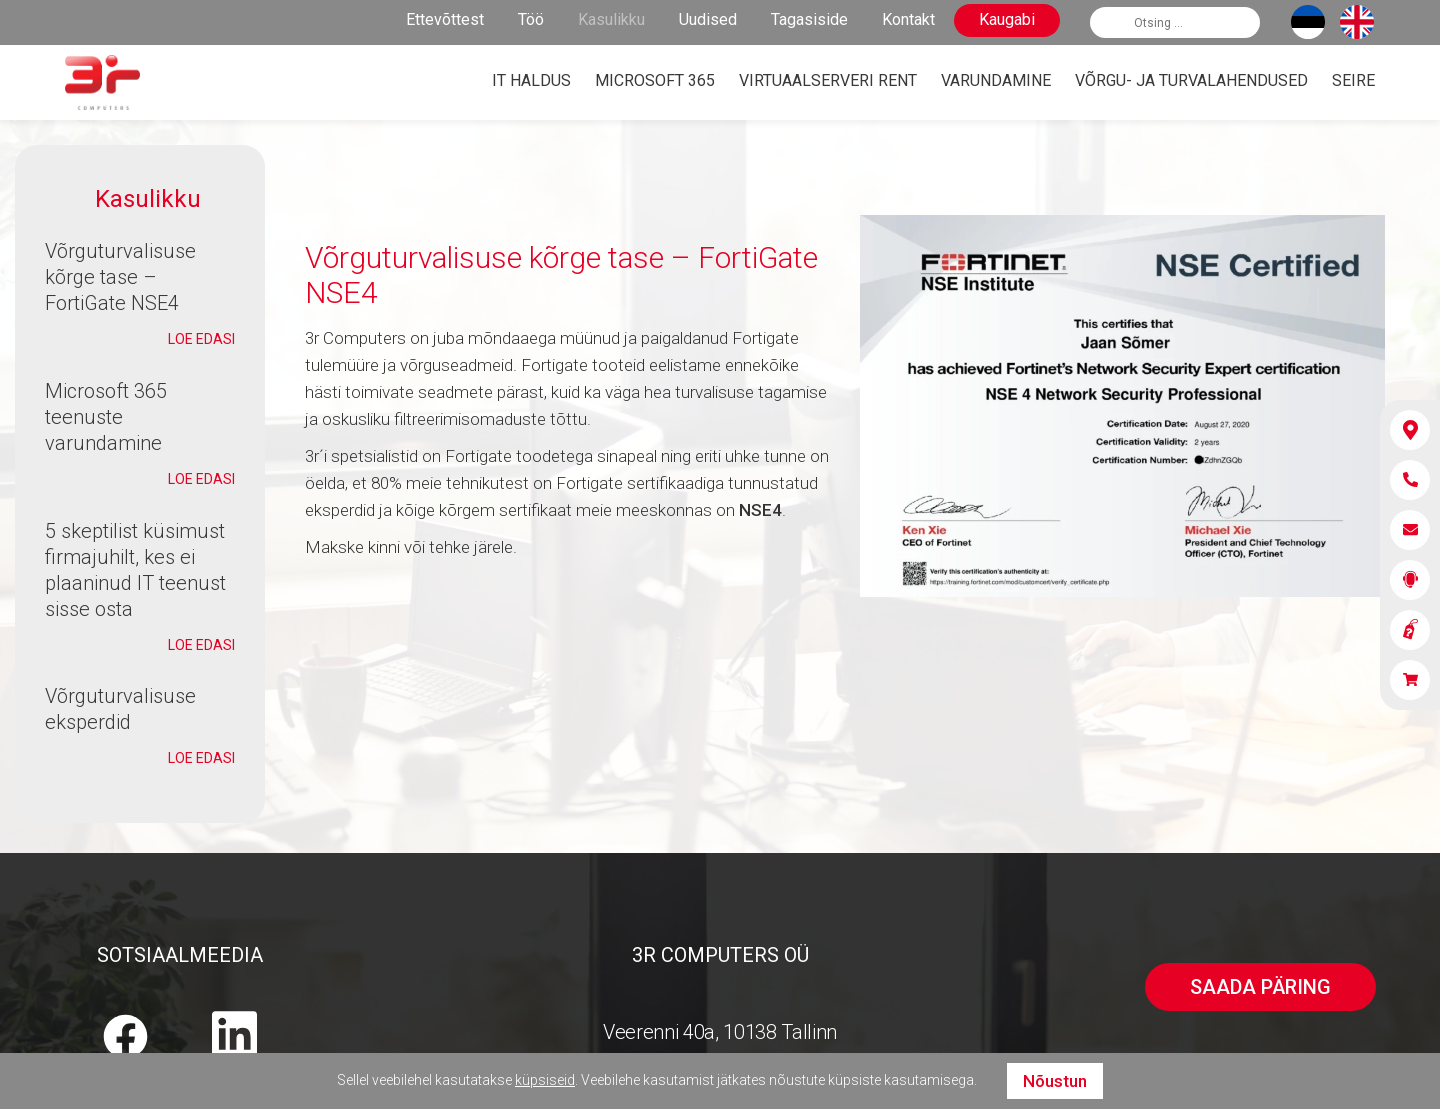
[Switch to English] (1357, 22)
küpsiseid (545, 1080)
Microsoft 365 (655, 80)
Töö (531, 19)
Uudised (708, 19)
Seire (1353, 80)
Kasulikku (611, 19)
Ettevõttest (445, 19)
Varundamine (996, 80)
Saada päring (1260, 987)
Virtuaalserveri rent (828, 80)
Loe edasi (201, 339)
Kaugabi (1007, 19)
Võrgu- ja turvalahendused (1191, 80)
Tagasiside (809, 19)
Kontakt (908, 19)
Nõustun (1055, 1081)
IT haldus (531, 80)
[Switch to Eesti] (1308, 22)
